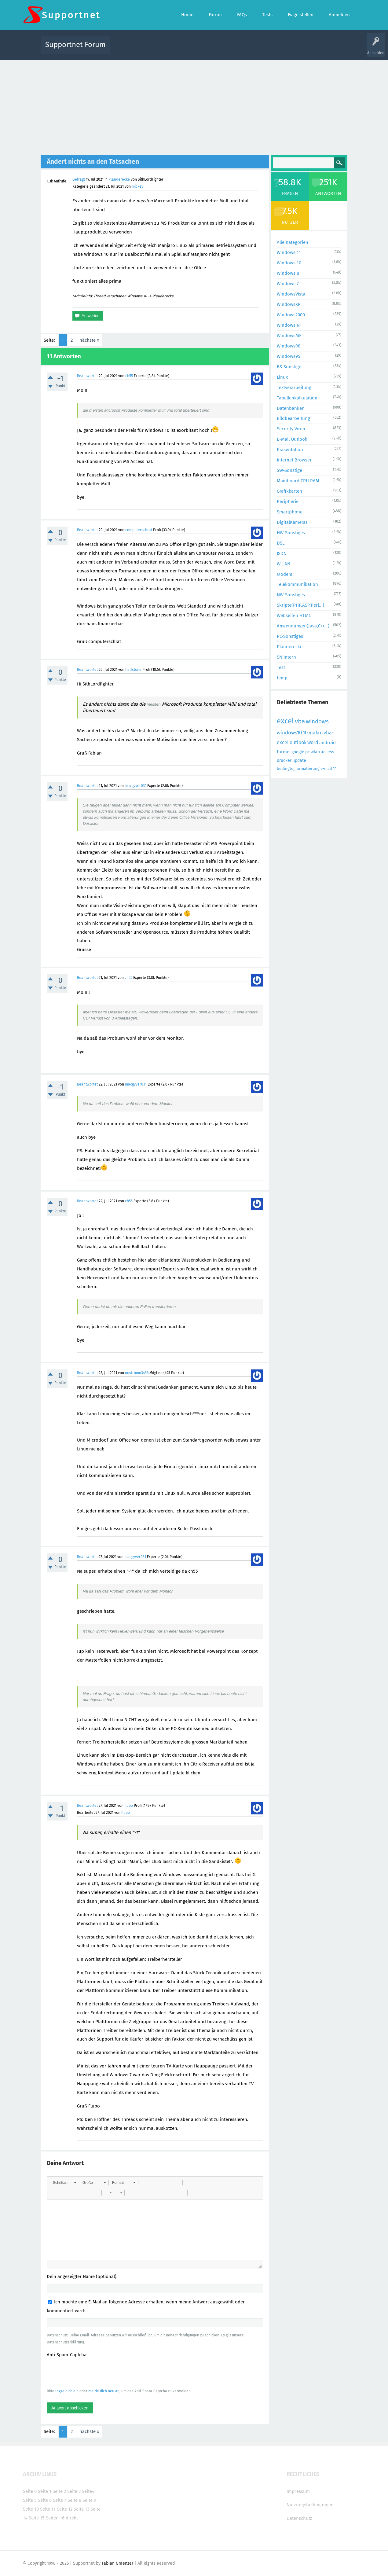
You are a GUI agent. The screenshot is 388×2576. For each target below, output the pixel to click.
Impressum (298, 2491)
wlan (315, 752)
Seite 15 (37, 2518)
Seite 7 (59, 2500)
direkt (72, 2518)
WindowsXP (289, 304)
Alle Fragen (155, 49)
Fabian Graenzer (117, 2563)
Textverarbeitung (294, 387)
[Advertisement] (194, 106)
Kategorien (248, 49)
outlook (298, 742)
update (299, 760)
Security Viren (291, 429)
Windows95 (288, 356)
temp (282, 678)
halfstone (133, 669)
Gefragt (78, 179)
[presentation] (93, 2373)
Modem (284, 574)
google (297, 752)
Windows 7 (288, 283)
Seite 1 (44, 2491)
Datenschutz (299, 2518)
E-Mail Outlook (292, 439)
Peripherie (287, 501)
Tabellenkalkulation (297, 398)
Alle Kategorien (292, 242)
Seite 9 (89, 2500)
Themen (227, 49)
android (327, 742)
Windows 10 (289, 263)
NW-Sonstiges (291, 594)
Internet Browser (294, 460)
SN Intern (286, 657)
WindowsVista (291, 294)
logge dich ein (67, 2391)
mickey (137, 186)
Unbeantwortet (202, 49)
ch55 (129, 376)
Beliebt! (177, 49)
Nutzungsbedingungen (310, 2505)
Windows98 (288, 346)
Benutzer (270, 49)
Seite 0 (30, 2491)
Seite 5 (30, 2500)
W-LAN (283, 564)
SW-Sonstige (289, 470)
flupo (128, 1805)
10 (305, 732)
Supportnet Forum (75, 44)
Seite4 (88, 2491)
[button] (64, 2182)
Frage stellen (294, 49)
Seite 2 (59, 2491)
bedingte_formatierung (298, 768)
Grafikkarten (289, 491)
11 (335, 768)
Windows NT (289, 325)
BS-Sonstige (289, 366)
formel (284, 752)
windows (317, 721)
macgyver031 (135, 786)
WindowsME (289, 335)
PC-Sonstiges (290, 636)
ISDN (282, 553)
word (312, 742)
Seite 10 (31, 2509)
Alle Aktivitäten (127, 49)
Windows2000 (291, 315)
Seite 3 (74, 2491)
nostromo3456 (136, 1373)
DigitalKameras (292, 522)
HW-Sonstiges (291, 532)
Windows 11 (289, 252)
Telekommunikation (297, 584)
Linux (282, 377)
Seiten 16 (55, 2518)
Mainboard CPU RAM (298, 480)
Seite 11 (48, 2509)
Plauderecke (119, 179)
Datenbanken (291, 408)
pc (307, 752)
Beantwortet (87, 376)
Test (281, 667)
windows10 (289, 732)
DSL (280, 543)
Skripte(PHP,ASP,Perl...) (300, 605)
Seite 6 (45, 2500)
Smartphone (289, 512)
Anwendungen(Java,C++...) (303, 626)
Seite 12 (64, 2509)
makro (316, 733)
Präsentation (290, 449)
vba (300, 721)
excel (285, 721)
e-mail (326, 768)
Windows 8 (288, 273)
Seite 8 (74, 2500)
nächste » (89, 340)
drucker (284, 760)
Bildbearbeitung (293, 418)
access (327, 752)
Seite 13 (81, 2509)
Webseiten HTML (294, 615)
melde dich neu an (103, 2391)
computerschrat (138, 530)
